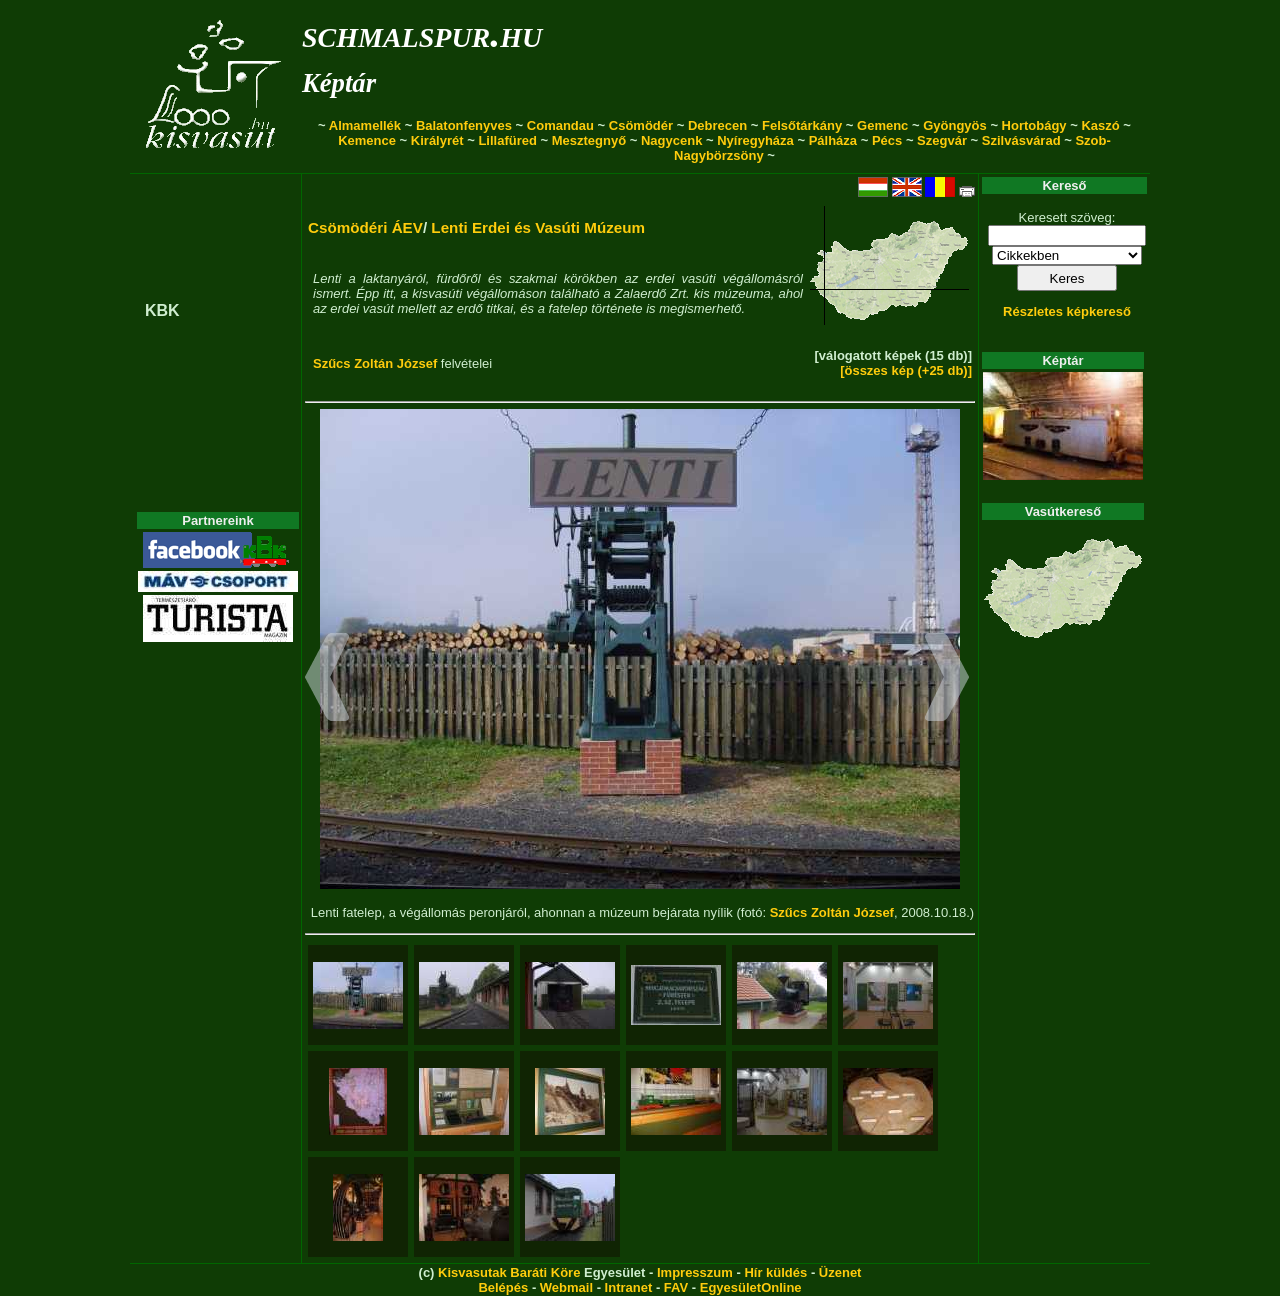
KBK (162, 310)
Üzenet (840, 1272)
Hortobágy (1034, 125)
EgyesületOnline (751, 1287)
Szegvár (942, 140)
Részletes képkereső (1067, 311)
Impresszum (695, 1272)
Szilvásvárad (1021, 140)
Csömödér (641, 125)
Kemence (367, 140)
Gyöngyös (955, 125)
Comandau (560, 125)
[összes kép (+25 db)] (906, 370)
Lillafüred (507, 140)
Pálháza (833, 140)
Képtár (339, 83)
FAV (676, 1287)
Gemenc (882, 125)
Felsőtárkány (802, 125)
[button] (327, 680)
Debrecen (717, 125)
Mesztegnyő (589, 140)
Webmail (566, 1287)
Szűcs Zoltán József (375, 363)
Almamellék (365, 125)
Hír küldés (775, 1272)
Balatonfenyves (464, 125)
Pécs (887, 140)
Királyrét (437, 140)
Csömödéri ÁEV (365, 227)
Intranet (629, 1287)
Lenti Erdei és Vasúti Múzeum (538, 227)
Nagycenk (671, 140)
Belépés (503, 1287)
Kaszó (1100, 125)
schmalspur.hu (422, 33)
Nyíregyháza (755, 140)
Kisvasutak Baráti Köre (509, 1272)
